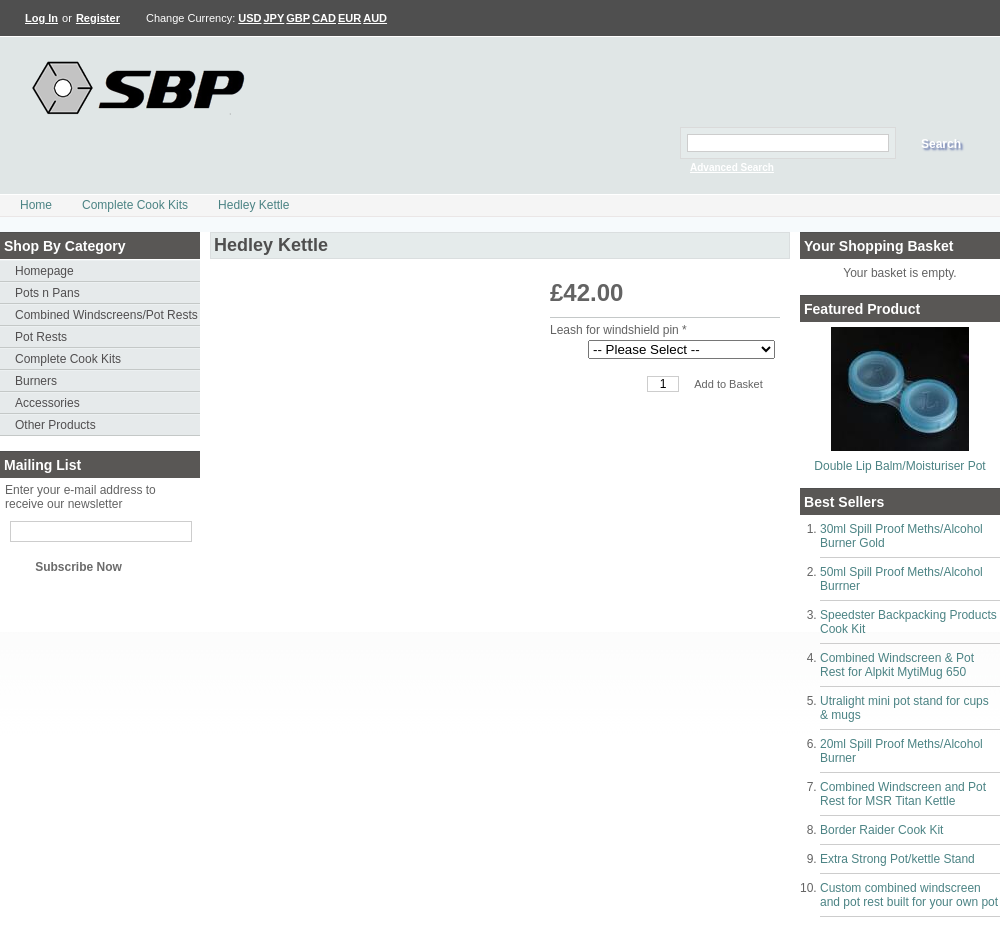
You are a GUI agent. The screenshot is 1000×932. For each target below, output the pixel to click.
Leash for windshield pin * (618, 330)
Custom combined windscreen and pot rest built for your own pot (909, 895)
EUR (349, 18)
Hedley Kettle (253, 205)
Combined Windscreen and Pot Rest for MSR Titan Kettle (903, 794)
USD (249, 18)
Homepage (44, 271)
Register (98, 18)
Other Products (55, 425)
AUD (375, 18)
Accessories (47, 403)
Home (36, 205)
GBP (298, 18)
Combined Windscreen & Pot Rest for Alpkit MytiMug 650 (897, 665)
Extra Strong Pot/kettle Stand (897, 859)
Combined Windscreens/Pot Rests (106, 315)
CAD (324, 18)
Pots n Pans (47, 293)
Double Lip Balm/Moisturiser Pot (899, 466)
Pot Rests (41, 337)
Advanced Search (732, 167)
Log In (41, 18)
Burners (36, 381)
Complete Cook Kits (135, 205)
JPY (274, 18)
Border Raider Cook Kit (881, 830)
